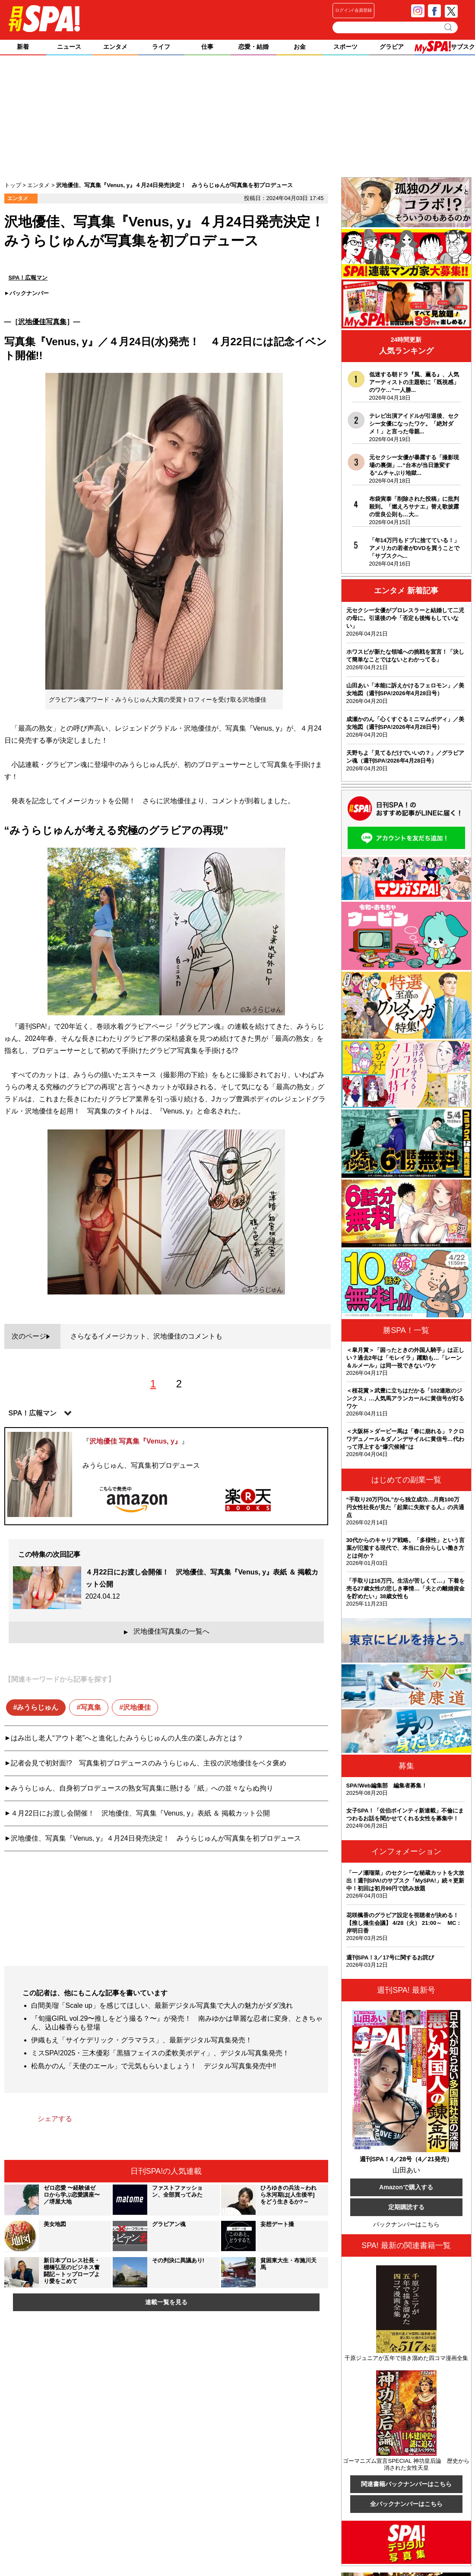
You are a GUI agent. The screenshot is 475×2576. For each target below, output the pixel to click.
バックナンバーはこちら (406, 2224)
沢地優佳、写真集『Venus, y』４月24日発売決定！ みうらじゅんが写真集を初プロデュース (156, 1838)
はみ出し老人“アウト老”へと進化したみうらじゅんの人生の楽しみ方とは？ (127, 1738)
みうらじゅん (37, 1707)
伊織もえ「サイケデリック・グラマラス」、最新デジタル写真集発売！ (141, 2040)
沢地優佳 (137, 1707)
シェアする (55, 2118)
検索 (448, 27)
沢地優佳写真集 (42, 321)
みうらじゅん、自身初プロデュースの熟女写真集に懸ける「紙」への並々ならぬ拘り (142, 1788)
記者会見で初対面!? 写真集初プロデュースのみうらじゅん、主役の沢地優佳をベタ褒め (148, 1763)
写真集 (90, 1707)
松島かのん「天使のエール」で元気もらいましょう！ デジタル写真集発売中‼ (153, 2066)
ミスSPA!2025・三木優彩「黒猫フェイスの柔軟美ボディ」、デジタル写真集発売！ (160, 2053)
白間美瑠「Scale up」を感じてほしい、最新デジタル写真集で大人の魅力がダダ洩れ (162, 2005)
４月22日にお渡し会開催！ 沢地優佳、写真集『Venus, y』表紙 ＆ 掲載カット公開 (140, 1813)
